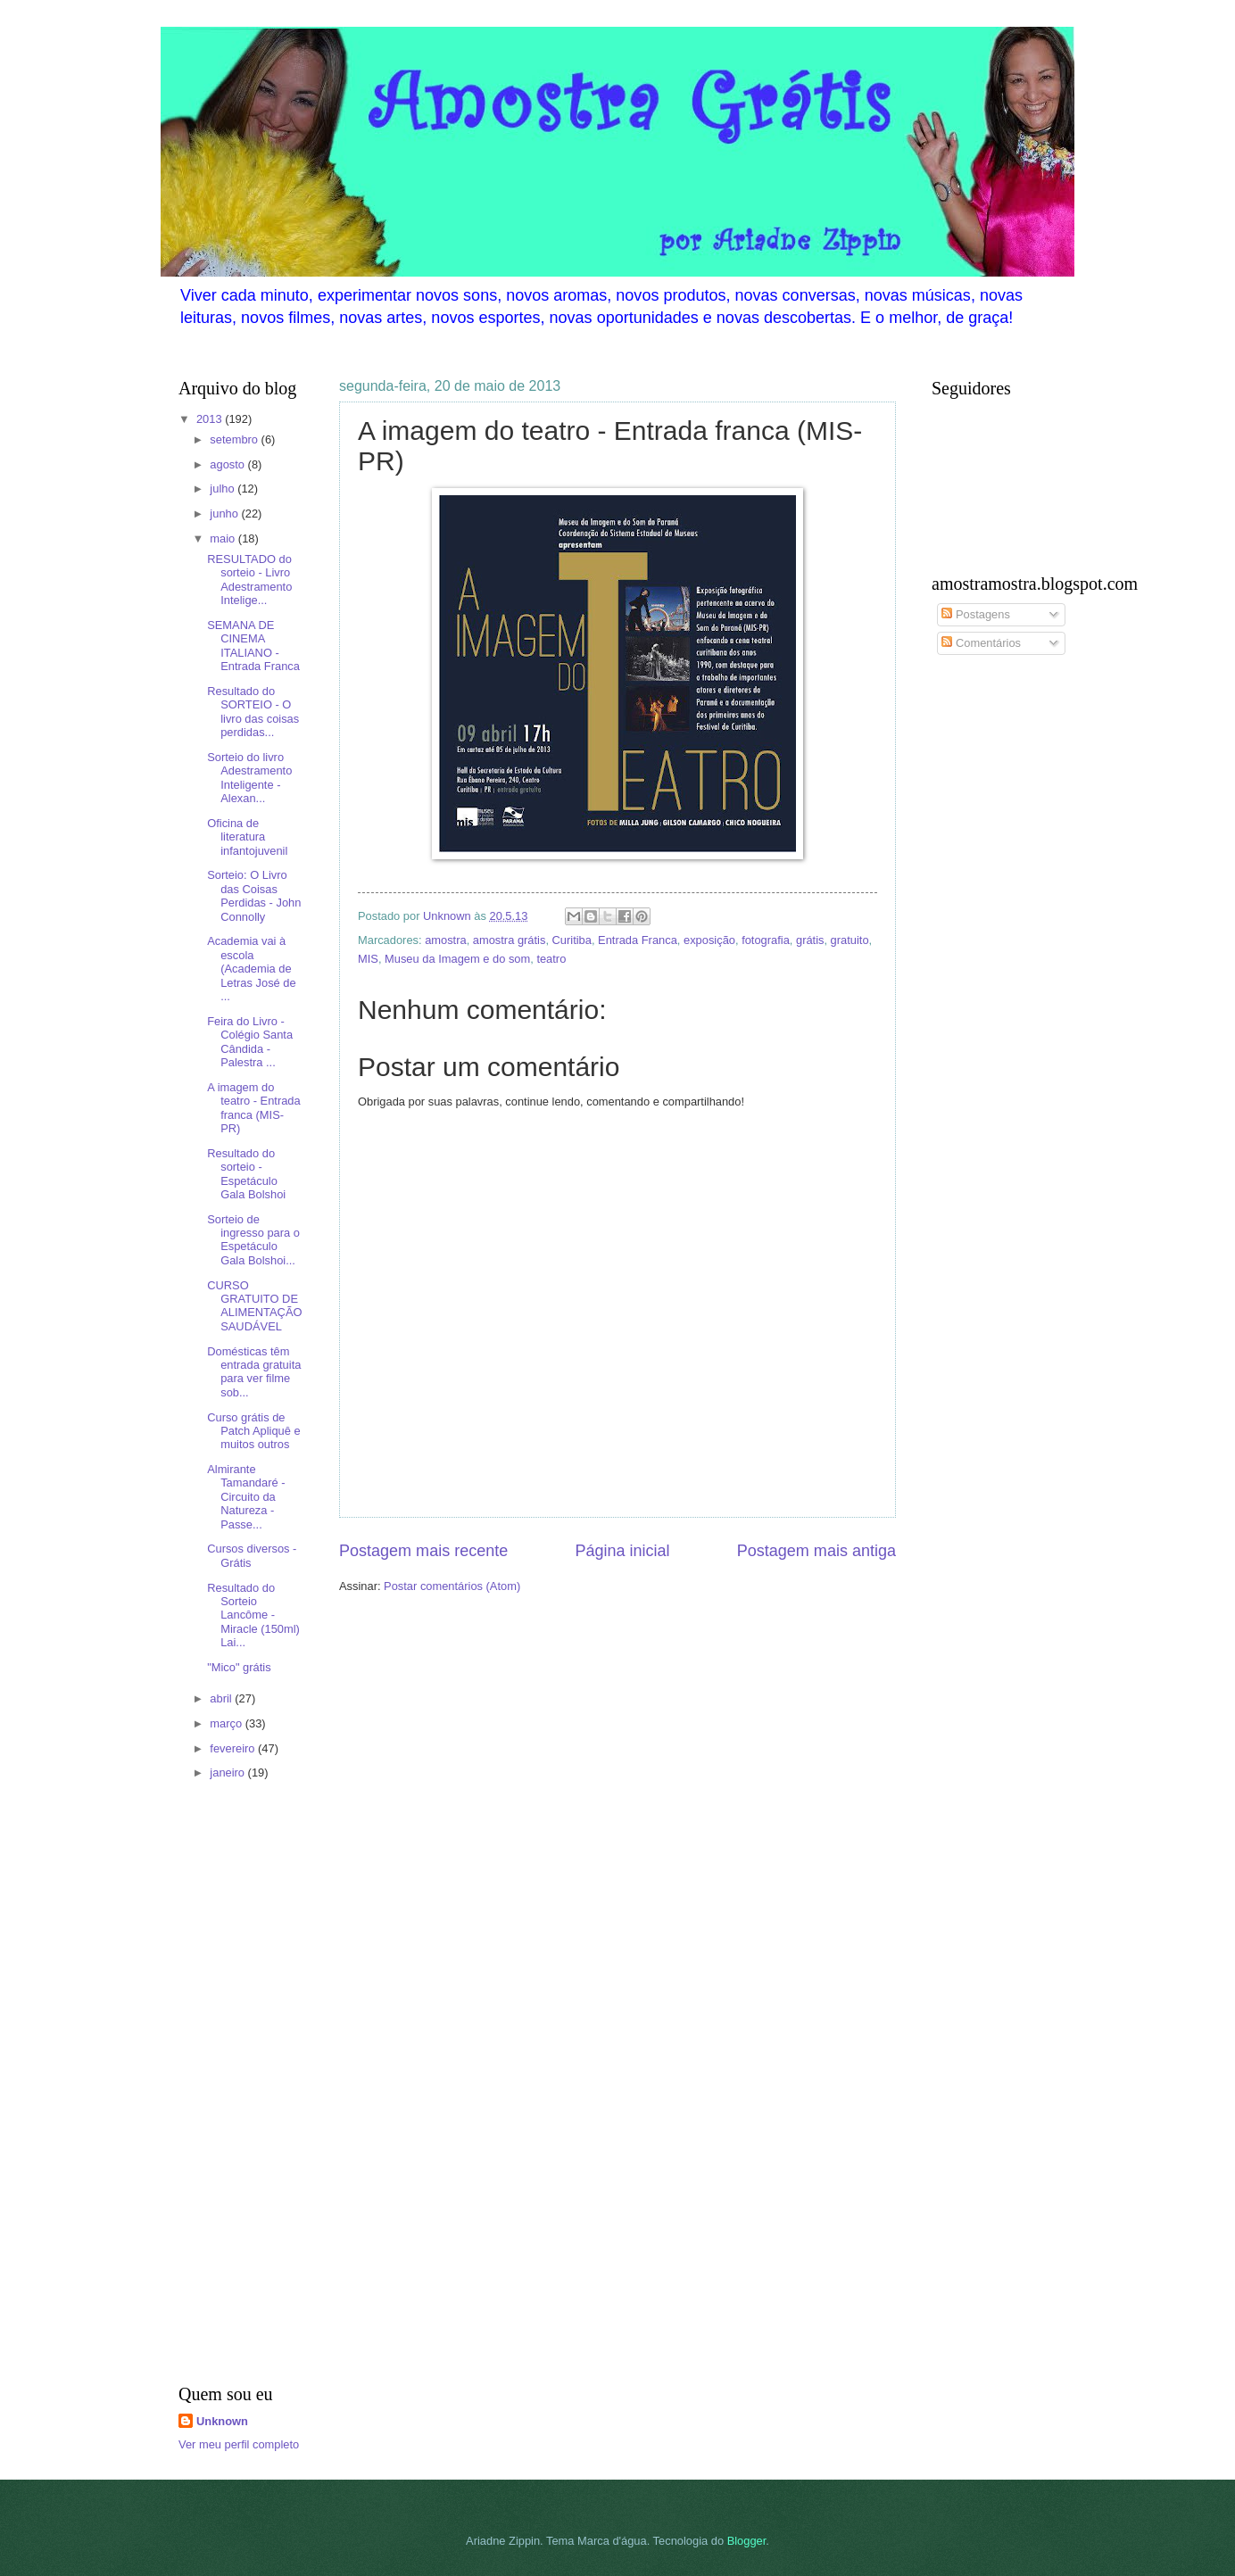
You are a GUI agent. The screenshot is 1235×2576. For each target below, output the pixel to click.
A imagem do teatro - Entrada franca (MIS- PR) (253, 1108)
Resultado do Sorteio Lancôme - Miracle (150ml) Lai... (253, 1615)
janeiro (228, 1772)
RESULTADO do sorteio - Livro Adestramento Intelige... (249, 579)
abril (222, 1698)
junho (225, 513)
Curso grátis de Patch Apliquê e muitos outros (253, 1431)
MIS (368, 958)
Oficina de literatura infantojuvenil (247, 836)
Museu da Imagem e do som (457, 958)
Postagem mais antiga (816, 1551)
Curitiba (572, 940)
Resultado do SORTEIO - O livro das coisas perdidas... (253, 711)
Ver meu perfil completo (238, 2444)
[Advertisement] (232, 2085)
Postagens (975, 614)
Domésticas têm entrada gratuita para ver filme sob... (254, 1372)
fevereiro (234, 1748)
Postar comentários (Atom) (452, 1586)
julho (223, 488)
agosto (228, 464)
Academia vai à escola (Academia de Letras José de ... (251, 968)
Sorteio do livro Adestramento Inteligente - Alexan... (249, 777)
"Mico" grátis (238, 1667)
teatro (551, 958)
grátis (810, 940)
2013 (210, 419)
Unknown (222, 2421)
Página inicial (622, 1551)
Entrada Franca (637, 940)
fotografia (766, 940)
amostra (446, 940)
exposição (709, 940)
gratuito (850, 940)
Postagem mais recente (423, 1551)
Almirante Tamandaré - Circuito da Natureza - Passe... (246, 1496)
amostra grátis (509, 940)
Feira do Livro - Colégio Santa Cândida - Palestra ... (250, 1042)
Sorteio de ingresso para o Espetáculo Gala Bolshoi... (253, 1240)
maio (223, 538)
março (227, 1723)
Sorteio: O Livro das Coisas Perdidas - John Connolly (254, 895)
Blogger (747, 2540)
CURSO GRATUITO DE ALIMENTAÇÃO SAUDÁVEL (254, 1306)
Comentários (981, 643)
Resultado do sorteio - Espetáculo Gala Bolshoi (246, 1174)
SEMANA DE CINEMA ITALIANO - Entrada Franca (253, 645)
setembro (235, 439)
